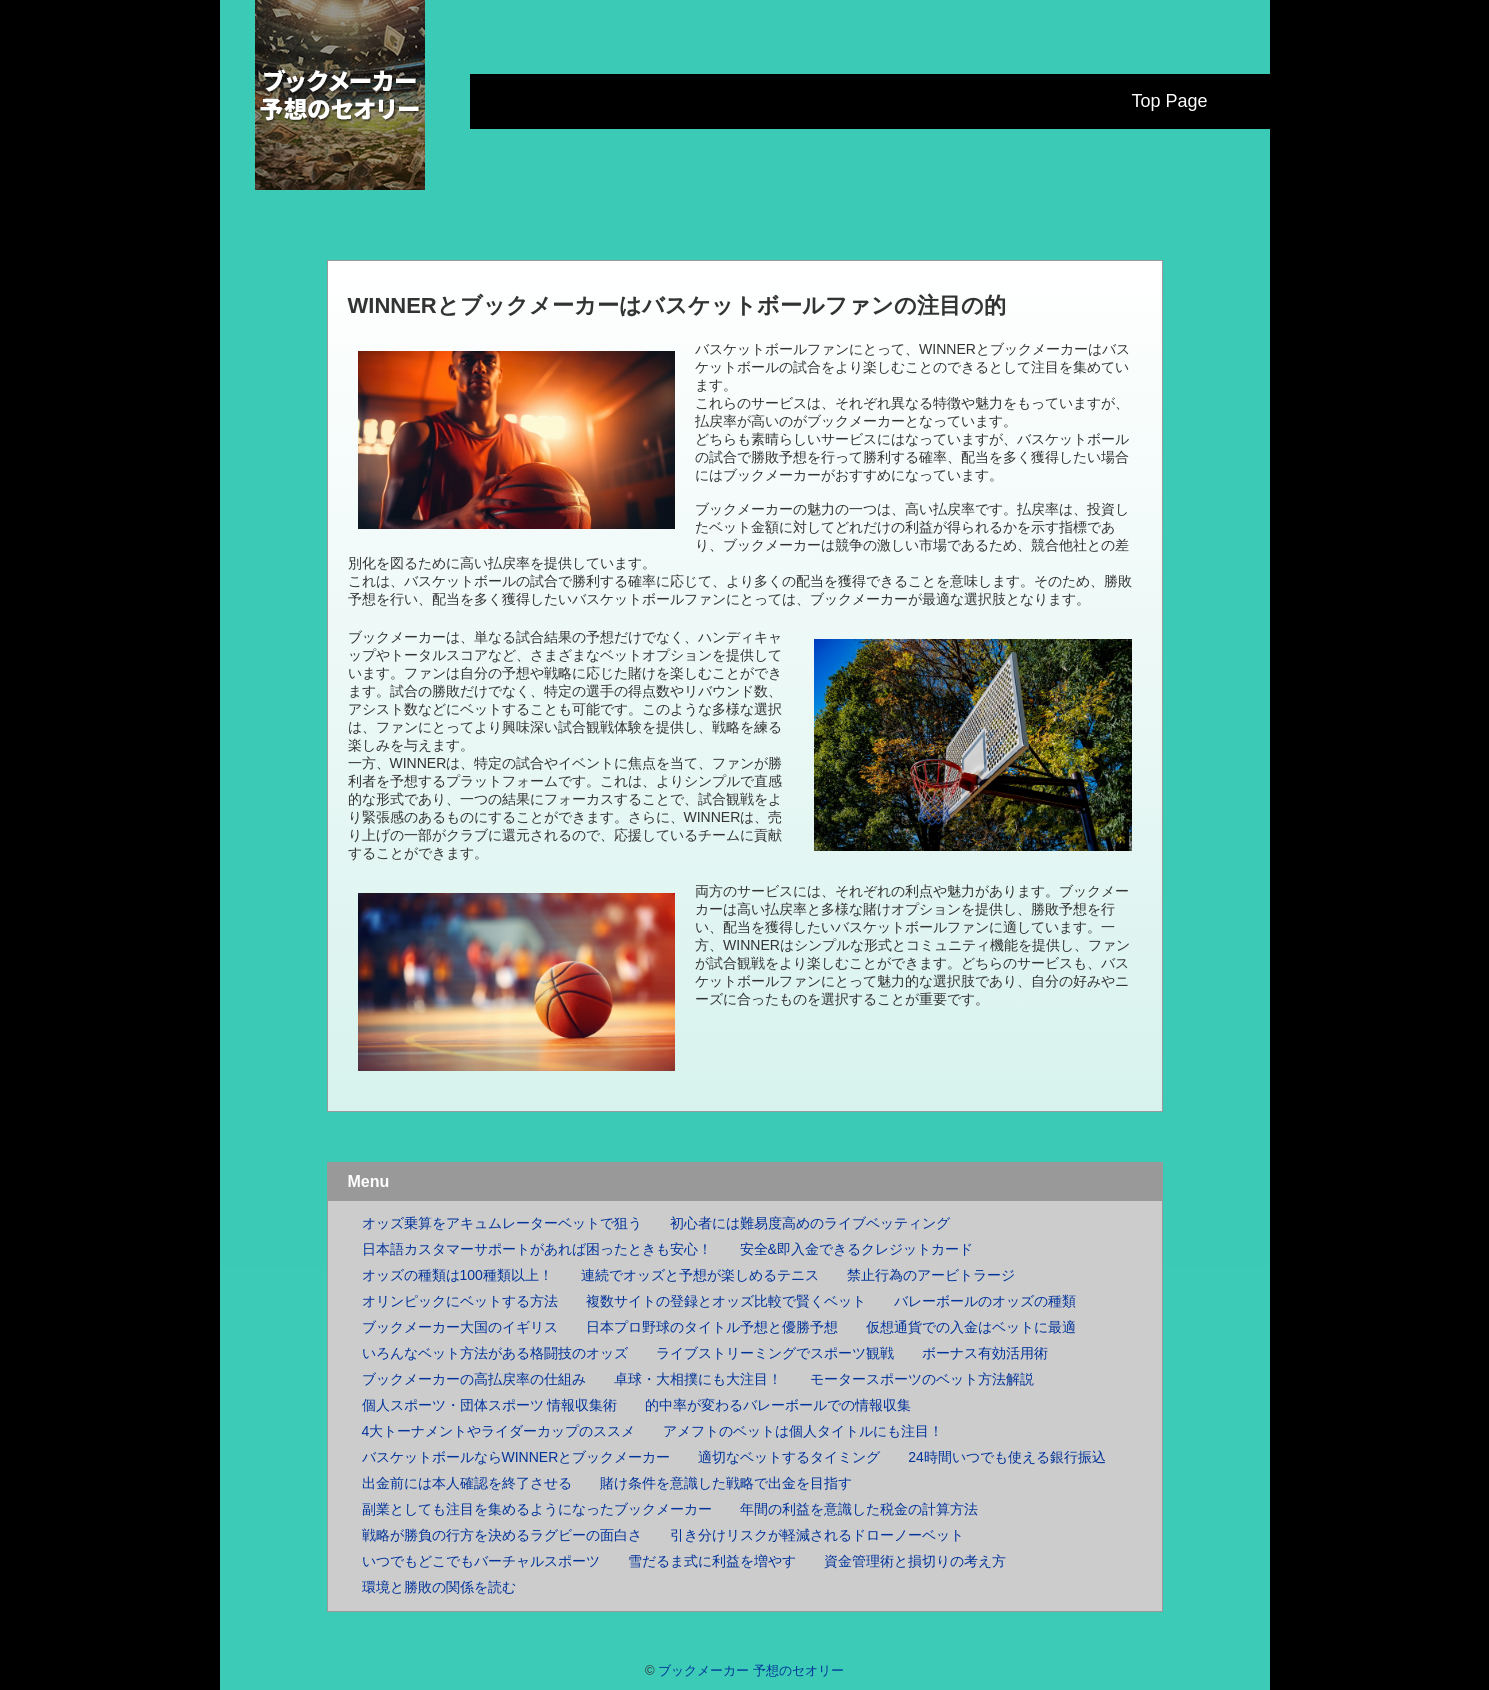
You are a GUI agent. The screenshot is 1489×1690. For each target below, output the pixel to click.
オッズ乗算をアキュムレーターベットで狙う (502, 1223)
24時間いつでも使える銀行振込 (1007, 1457)
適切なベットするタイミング (789, 1457)
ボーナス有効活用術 (985, 1353)
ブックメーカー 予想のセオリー (751, 1670)
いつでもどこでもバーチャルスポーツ (481, 1561)
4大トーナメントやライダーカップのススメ (499, 1431)
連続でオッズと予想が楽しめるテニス (700, 1275)
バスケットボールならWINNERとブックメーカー (516, 1457)
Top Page (1169, 101)
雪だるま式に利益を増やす (712, 1561)
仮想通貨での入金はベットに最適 (971, 1327)
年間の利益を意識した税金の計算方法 (859, 1509)
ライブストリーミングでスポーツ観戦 (775, 1353)
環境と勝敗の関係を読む (439, 1587)
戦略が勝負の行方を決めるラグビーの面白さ (502, 1535)
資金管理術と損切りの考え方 (915, 1561)
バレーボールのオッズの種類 (985, 1301)
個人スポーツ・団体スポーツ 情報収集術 (490, 1405)
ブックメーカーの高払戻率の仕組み (474, 1379)
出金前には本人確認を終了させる (467, 1483)
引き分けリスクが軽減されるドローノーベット (817, 1535)
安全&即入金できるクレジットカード (856, 1249)
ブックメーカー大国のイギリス (460, 1327)
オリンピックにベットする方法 (460, 1301)
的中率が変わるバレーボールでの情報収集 (778, 1405)
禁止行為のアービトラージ (931, 1275)
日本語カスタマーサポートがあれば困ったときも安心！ (537, 1249)
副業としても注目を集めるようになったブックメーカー (537, 1509)
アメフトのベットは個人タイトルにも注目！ (803, 1431)
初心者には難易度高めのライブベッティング (810, 1223)
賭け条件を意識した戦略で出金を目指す (726, 1483)
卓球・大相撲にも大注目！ (698, 1379)
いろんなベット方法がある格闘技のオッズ (495, 1353)
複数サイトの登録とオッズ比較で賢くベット (726, 1301)
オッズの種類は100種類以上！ (457, 1275)
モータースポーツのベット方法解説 (922, 1379)
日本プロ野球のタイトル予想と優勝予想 (712, 1327)
